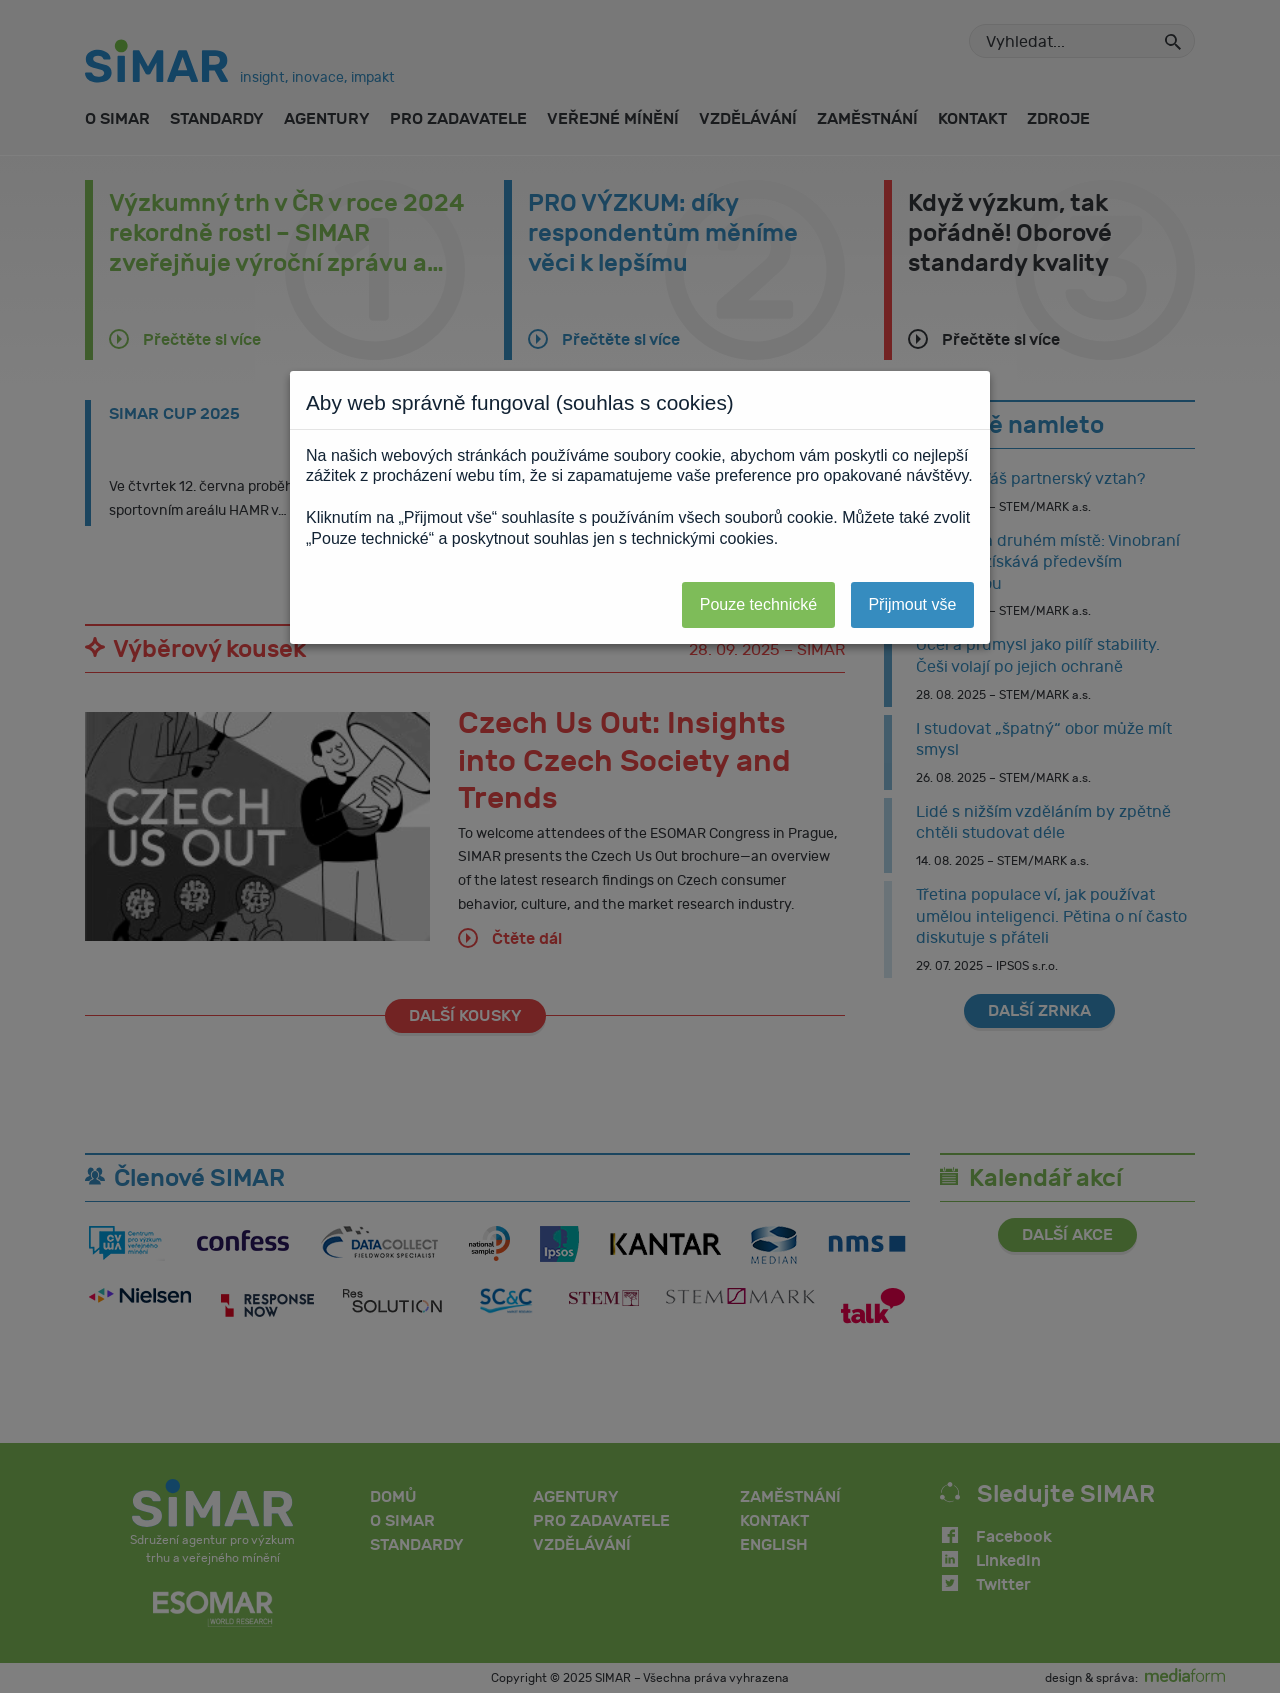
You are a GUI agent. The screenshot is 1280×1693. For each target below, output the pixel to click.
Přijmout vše (912, 604)
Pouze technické (758, 604)
